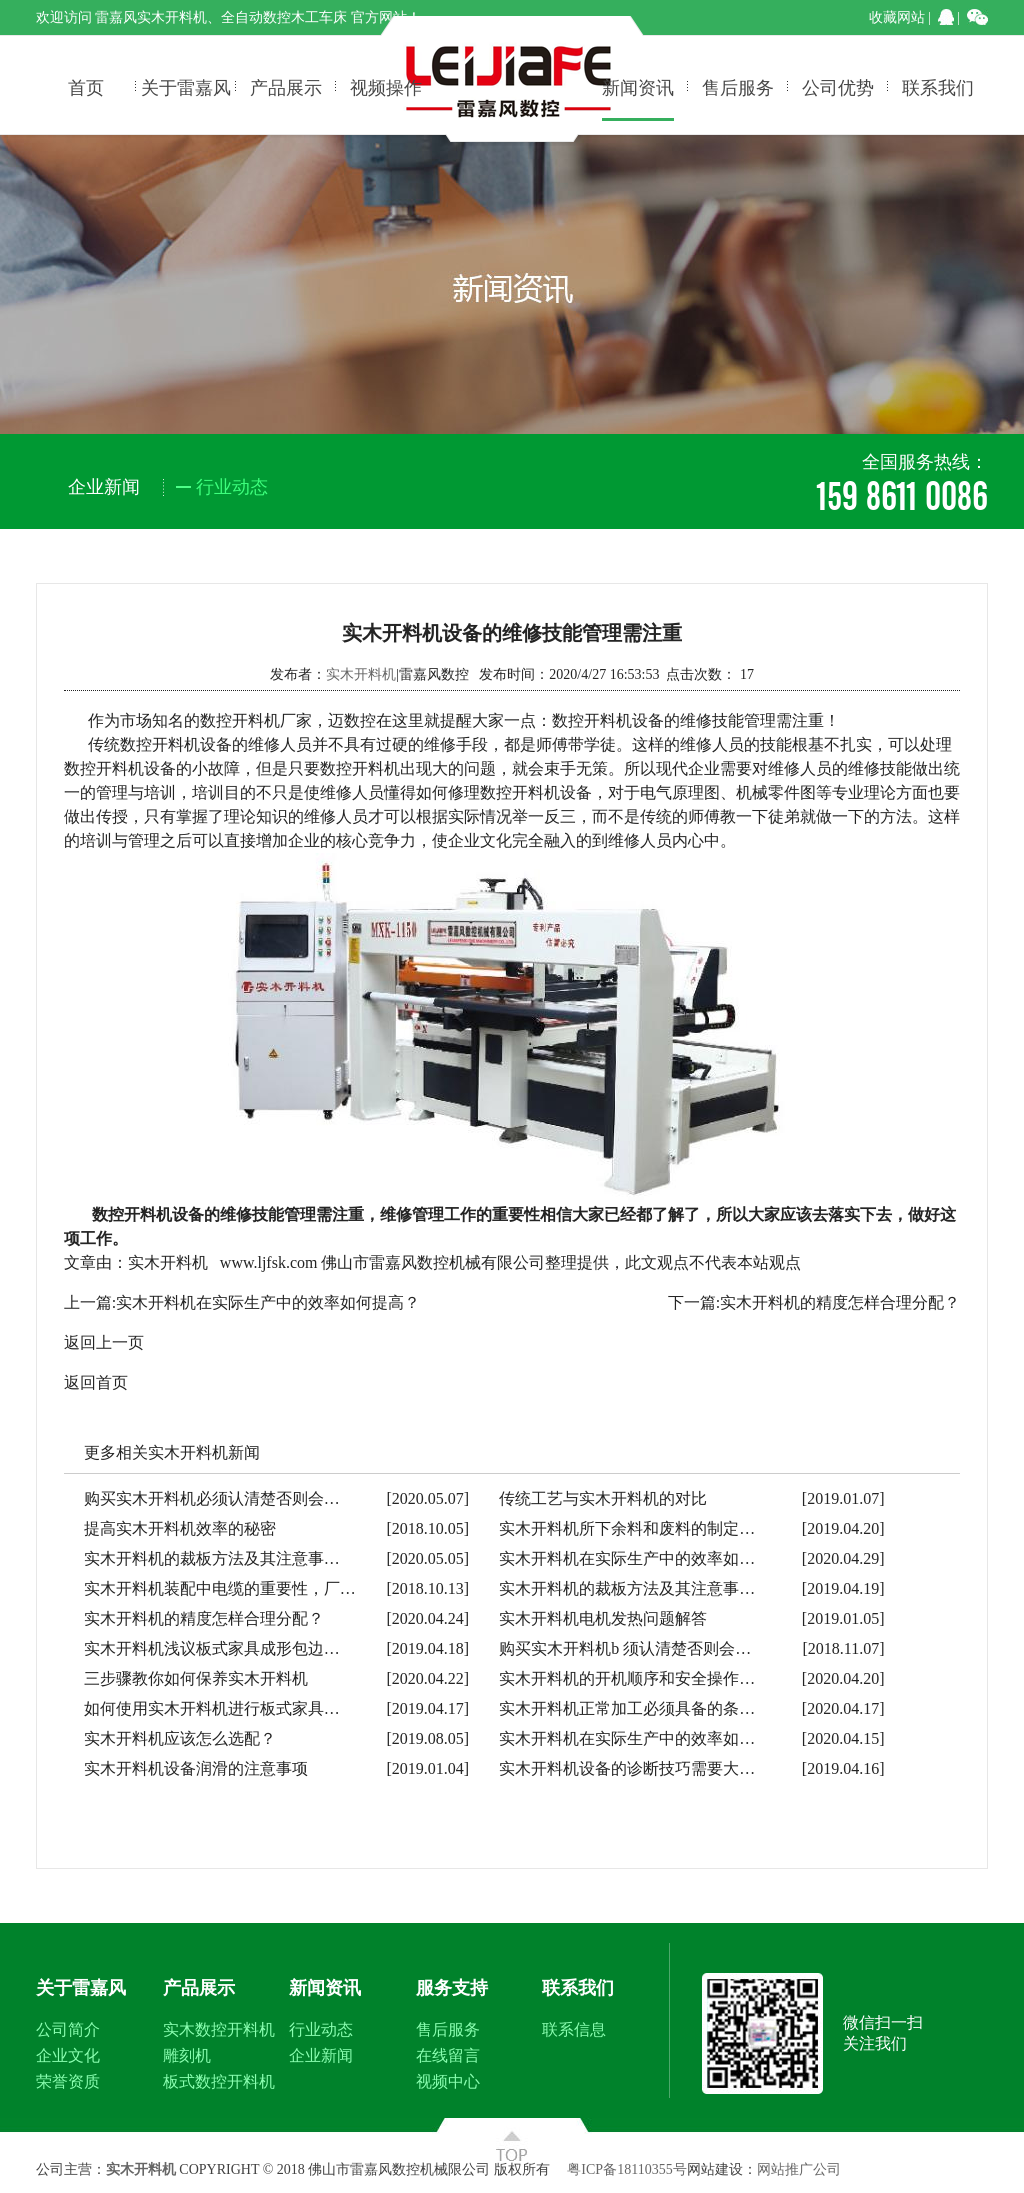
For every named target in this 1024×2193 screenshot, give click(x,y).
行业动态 (321, 2029)
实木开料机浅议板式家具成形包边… (212, 1648)
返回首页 (96, 1382)
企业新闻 (321, 2055)
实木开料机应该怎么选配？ (180, 1738)
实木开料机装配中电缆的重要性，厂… (220, 1588)
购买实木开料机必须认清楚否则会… (212, 1498)
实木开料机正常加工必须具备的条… (627, 1708)
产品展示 (286, 85)
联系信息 (574, 2029)
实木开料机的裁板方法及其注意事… (212, 1558)
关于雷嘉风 (186, 85)
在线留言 (448, 2055)
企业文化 (68, 2055)
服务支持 (452, 1988)
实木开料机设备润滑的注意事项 (196, 1768)
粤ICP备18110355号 (626, 2169)
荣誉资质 (68, 2081)
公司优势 (838, 85)
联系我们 (938, 85)
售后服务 (738, 85)
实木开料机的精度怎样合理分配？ (840, 1302)
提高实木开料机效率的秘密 (180, 1528)
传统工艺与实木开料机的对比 (603, 1498)
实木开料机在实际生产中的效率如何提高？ (268, 1302)
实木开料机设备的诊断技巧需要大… (627, 1768)
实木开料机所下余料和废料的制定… (627, 1528)
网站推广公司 (799, 2169)
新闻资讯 (638, 85)
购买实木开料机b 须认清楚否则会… (625, 1648)
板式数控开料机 (219, 2081)
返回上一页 (104, 1342)
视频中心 (448, 2081)
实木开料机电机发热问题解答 (603, 1618)
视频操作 (386, 85)
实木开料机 (361, 674)
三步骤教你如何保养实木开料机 (196, 1678)
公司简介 (68, 2029)
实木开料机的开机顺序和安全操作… (627, 1678)
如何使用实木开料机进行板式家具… (212, 1708)
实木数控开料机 (219, 2029)
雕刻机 (187, 2055)
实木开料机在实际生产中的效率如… (627, 1558)
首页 (86, 85)
